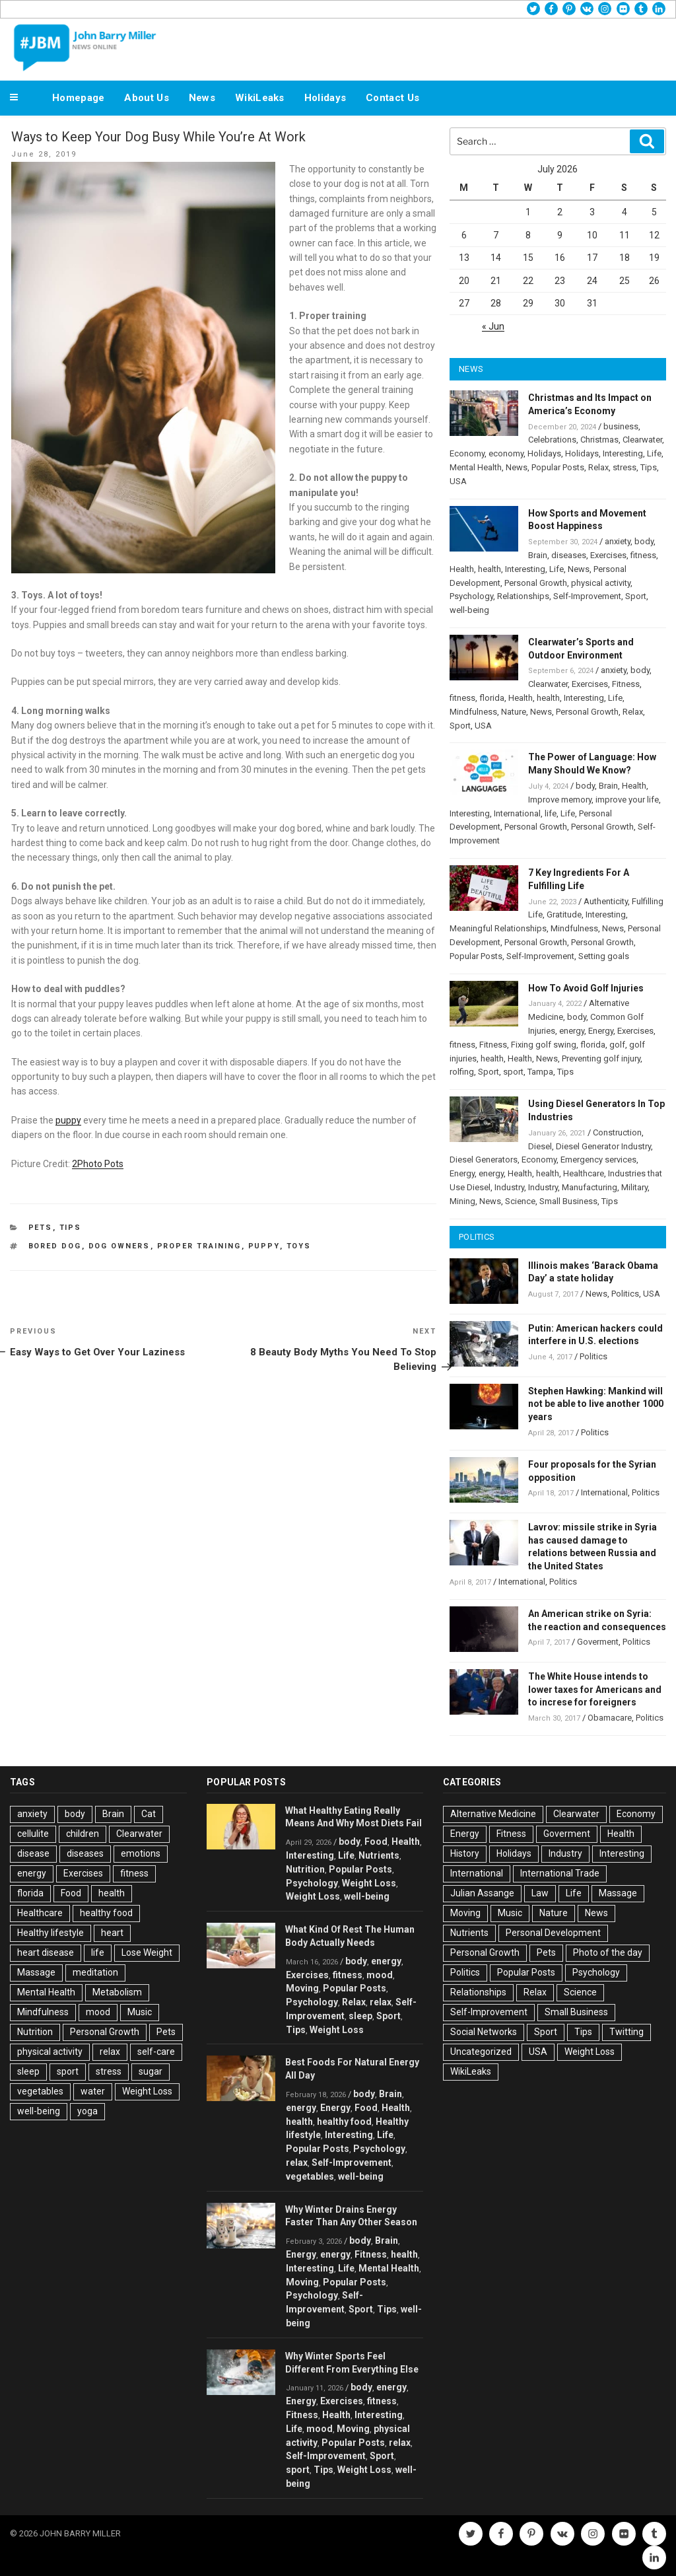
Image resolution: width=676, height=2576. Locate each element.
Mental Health (476, 467)
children (82, 1833)
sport (513, 1072)
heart (112, 1932)
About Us (146, 98)
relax (110, 2051)
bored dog (55, 1246)
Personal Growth (535, 583)
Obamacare (610, 1718)
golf (617, 1045)
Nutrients (378, 1855)
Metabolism (117, 1992)
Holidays (325, 98)
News (202, 98)
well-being (469, 610)
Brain (537, 555)
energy (571, 1031)
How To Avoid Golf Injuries (586, 988)
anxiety (617, 541)
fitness (643, 555)
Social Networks (483, 2031)
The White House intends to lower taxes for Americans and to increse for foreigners (594, 1689)
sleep (28, 2071)
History (464, 1853)
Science (520, 1201)
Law (540, 1893)
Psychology (471, 596)
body (644, 541)
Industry (509, 1187)
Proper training (199, 1246)
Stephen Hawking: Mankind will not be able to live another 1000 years (595, 1404)
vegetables (40, 2091)
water (93, 2091)
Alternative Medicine (493, 1813)
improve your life (627, 800)
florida (491, 698)
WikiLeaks (260, 98)
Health (462, 569)
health (489, 569)
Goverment (598, 1642)
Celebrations (552, 440)
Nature (513, 712)
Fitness (626, 684)
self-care (156, 2051)
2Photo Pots (97, 1164)
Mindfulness (473, 712)
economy (506, 453)
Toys (299, 1246)
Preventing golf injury (601, 1058)
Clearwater (642, 440)
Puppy (264, 1246)
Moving (302, 1988)
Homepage (78, 98)
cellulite (33, 1833)
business (620, 426)
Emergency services (598, 1159)
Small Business (568, 1201)
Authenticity (606, 901)
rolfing (462, 1072)
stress (624, 467)
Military (634, 1187)
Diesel (540, 1146)
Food (71, 1893)
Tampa (540, 1072)
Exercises (608, 555)
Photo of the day (607, 1952)
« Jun (493, 326)
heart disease (45, 1952)
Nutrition (35, 2031)
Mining (462, 1201)
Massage (36, 1972)
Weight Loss (147, 2091)
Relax (598, 467)
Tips (70, 1227)
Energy (600, 1031)
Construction (617, 1132)
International (517, 813)
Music (139, 2012)
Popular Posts (557, 467)
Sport (635, 596)
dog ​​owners (119, 1246)
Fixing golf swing (543, 1045)
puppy (68, 1120)
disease (33, 1853)
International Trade (559, 1873)
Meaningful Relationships (498, 928)
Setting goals (603, 956)
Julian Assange (482, 1893)
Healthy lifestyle (50, 1932)
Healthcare (583, 1173)
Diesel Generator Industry (603, 1146)
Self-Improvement (587, 596)
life (551, 813)
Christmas (599, 440)
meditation (95, 1972)
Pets (40, 1227)
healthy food (106, 1913)
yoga (87, 2111)
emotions (140, 1853)
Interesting (623, 453)
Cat (148, 1813)
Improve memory (560, 800)
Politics (625, 1294)
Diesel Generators (484, 1159)
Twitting (626, 2031)
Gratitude (564, 914)
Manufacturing (589, 1187)
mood (98, 2012)
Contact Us (392, 98)
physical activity (600, 583)
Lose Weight (146, 1952)
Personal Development (553, 1932)
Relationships (523, 596)
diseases (568, 555)
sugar (150, 2071)
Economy (467, 453)
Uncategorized (481, 2051)
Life (654, 453)
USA (458, 481)
